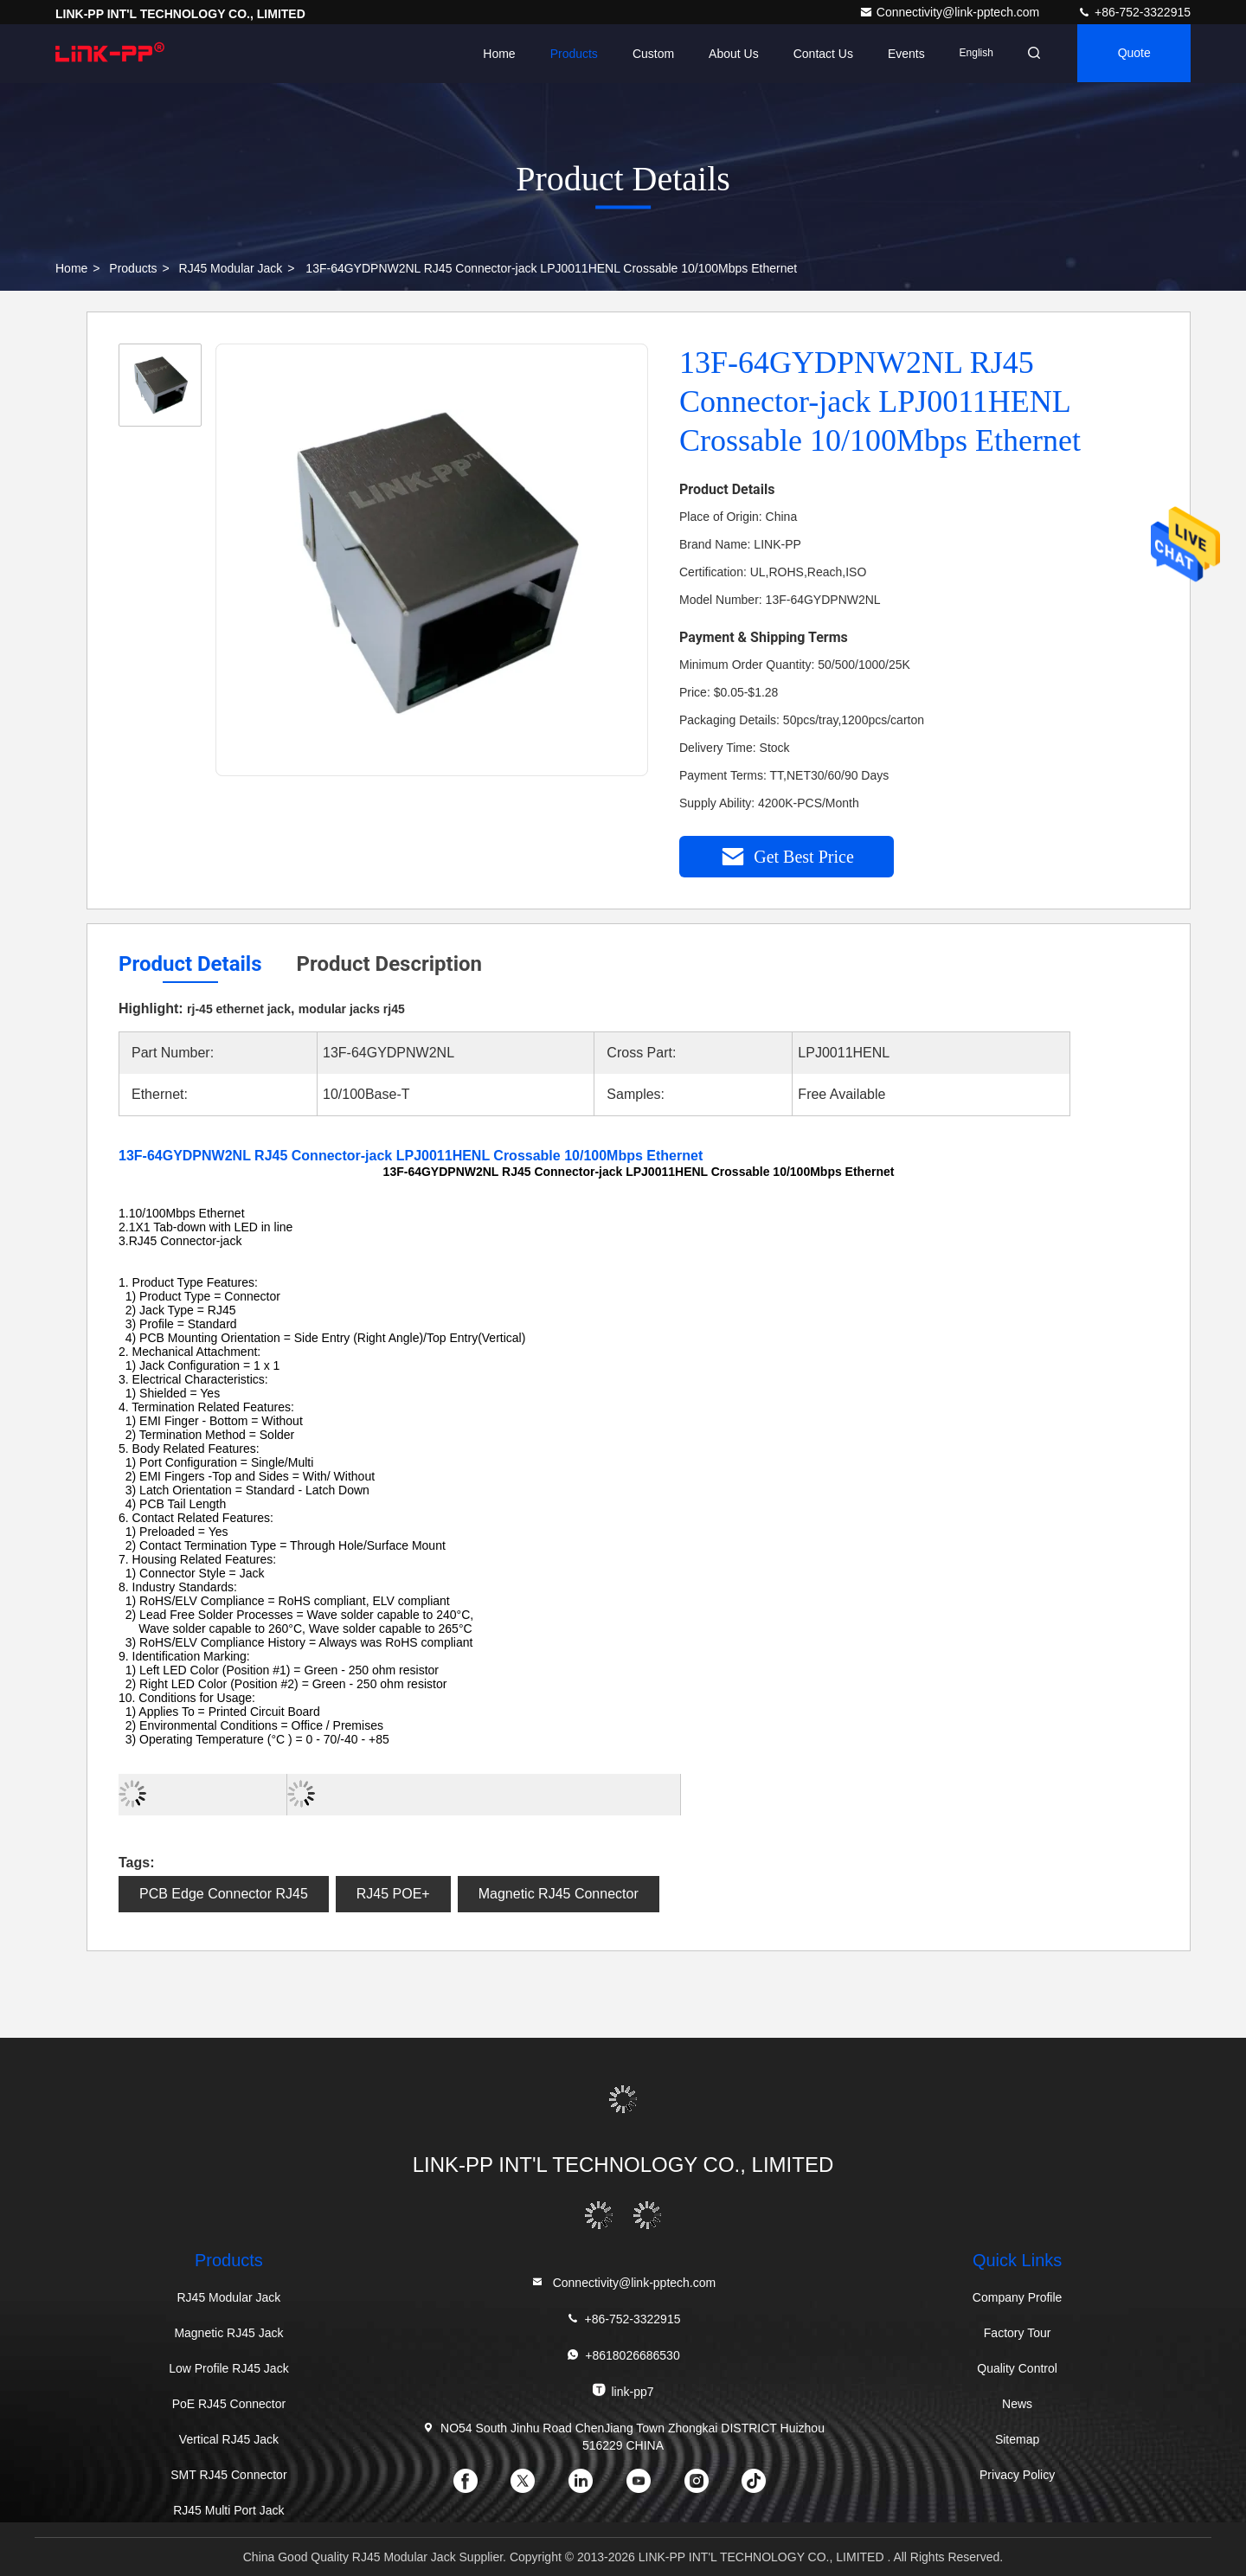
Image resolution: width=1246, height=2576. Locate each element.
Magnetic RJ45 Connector (558, 1893)
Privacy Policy (1017, 2475)
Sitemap (1017, 2439)
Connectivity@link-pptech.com (951, 12)
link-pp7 (622, 2390)
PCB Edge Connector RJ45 (223, 1893)
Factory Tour (1017, 2333)
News (1017, 2404)
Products (568, 54)
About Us (728, 54)
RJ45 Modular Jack (231, 268)
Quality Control (1017, 2368)
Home (494, 54)
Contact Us (817, 54)
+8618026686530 (622, 2355)
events (901, 54)
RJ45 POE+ (393, 1893)
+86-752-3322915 (1134, 12)
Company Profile (1018, 2297)
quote (1132, 54)
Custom (648, 54)
